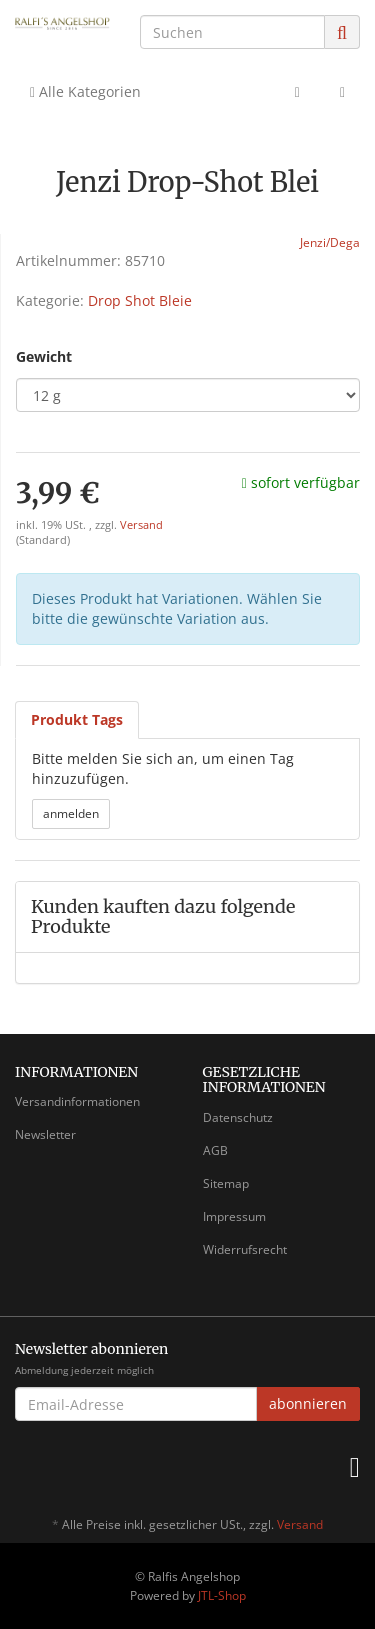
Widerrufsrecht (245, 1249)
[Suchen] (232, 32)
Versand (141, 525)
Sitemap (226, 1183)
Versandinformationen (77, 1101)
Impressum (234, 1216)
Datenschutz (238, 1117)
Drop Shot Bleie (140, 300)
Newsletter (45, 1134)
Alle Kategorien (85, 91)
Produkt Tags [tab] (77, 719)
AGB (215, 1150)
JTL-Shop (222, 1595)
